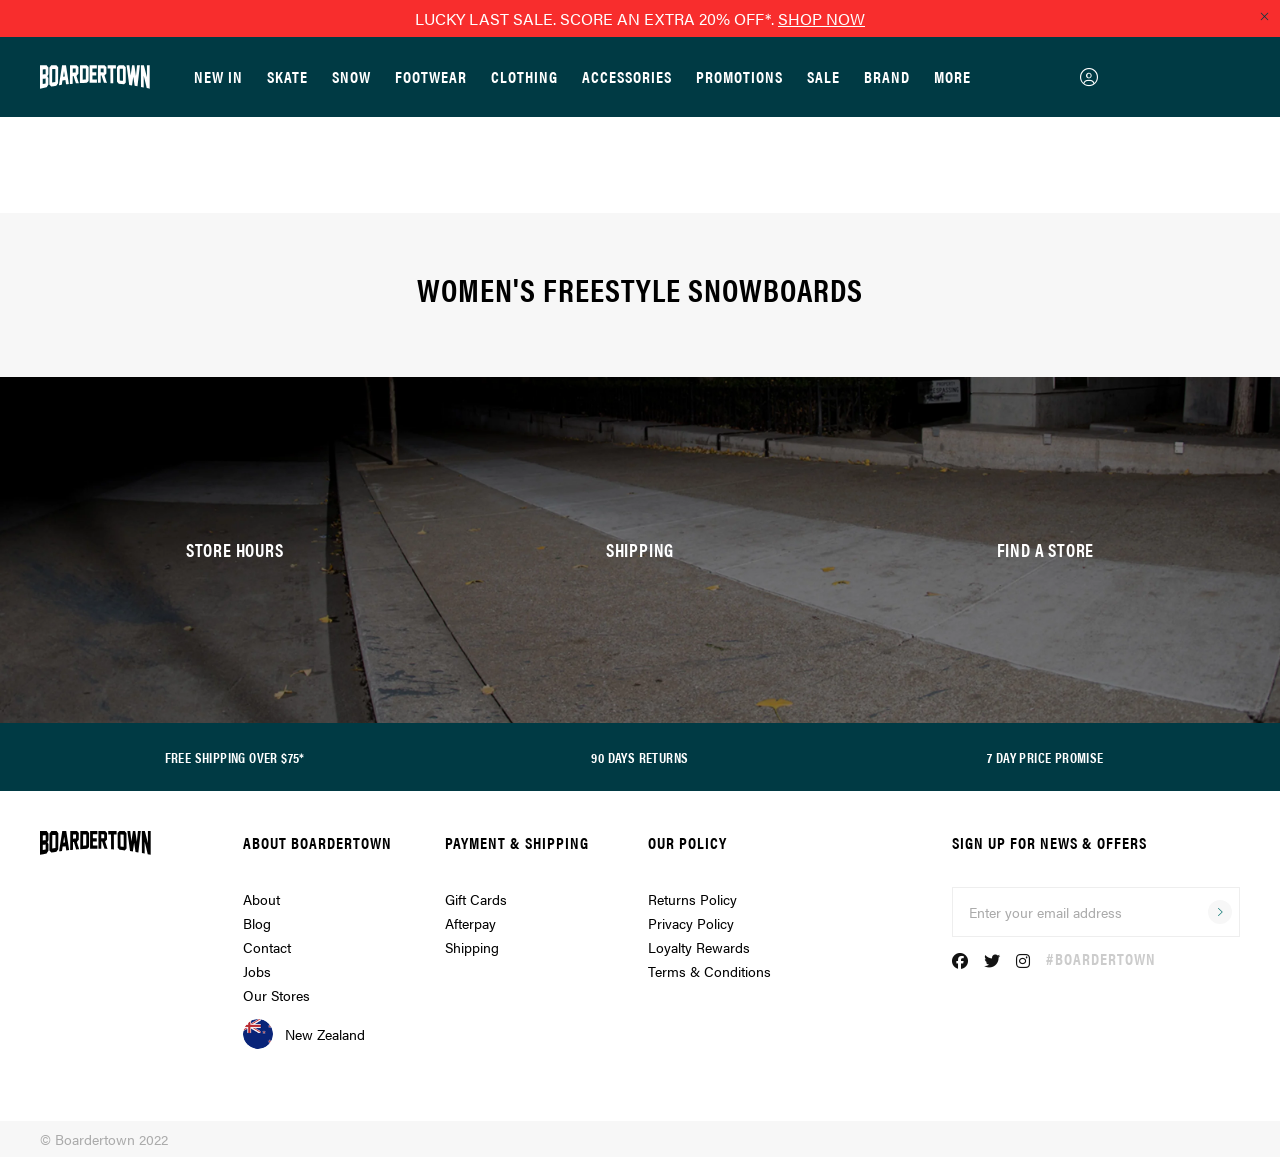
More (952, 76)
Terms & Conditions (709, 971)
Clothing (524, 76)
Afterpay (470, 923)
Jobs (257, 971)
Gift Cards (476, 899)
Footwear (431, 76)
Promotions (739, 76)
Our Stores (276, 995)
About (261, 899)
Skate (287, 76)
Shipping (472, 947)
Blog (257, 923)
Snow (351, 76)
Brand (887, 76)
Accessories (627, 76)
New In (218, 76)
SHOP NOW (821, 18)
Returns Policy (692, 899)
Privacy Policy (691, 923)
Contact (267, 947)
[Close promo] (1264, 16)
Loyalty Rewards (699, 947)
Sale (823, 76)
